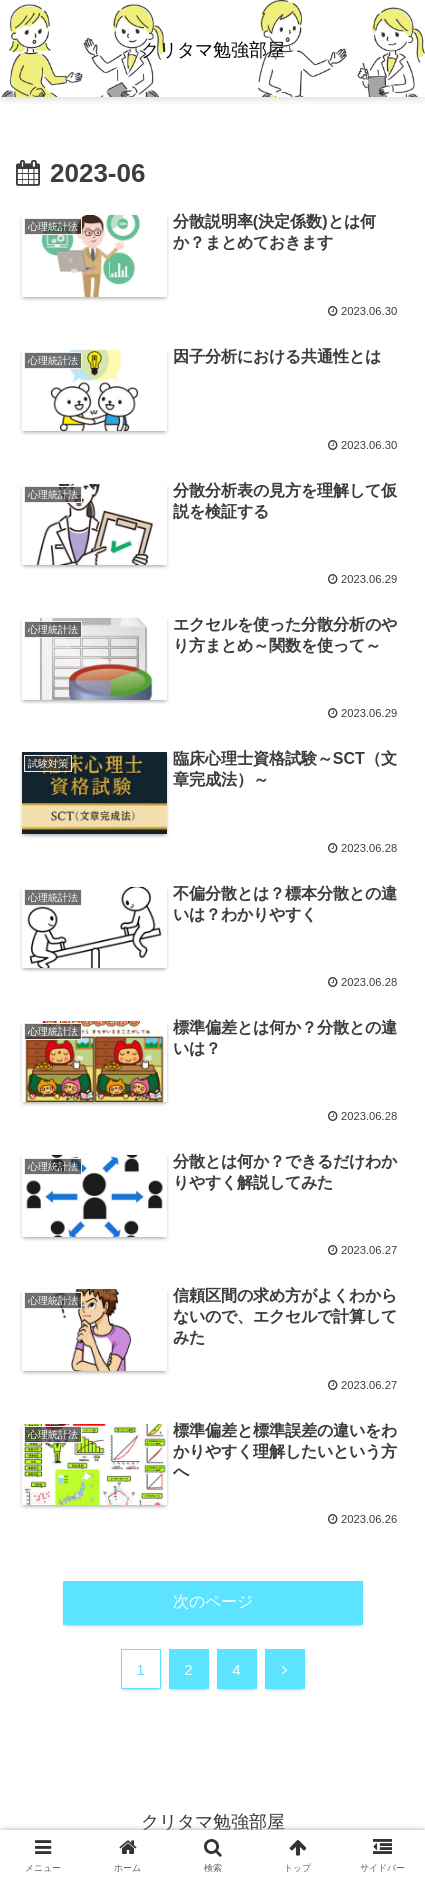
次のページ (213, 1601)
